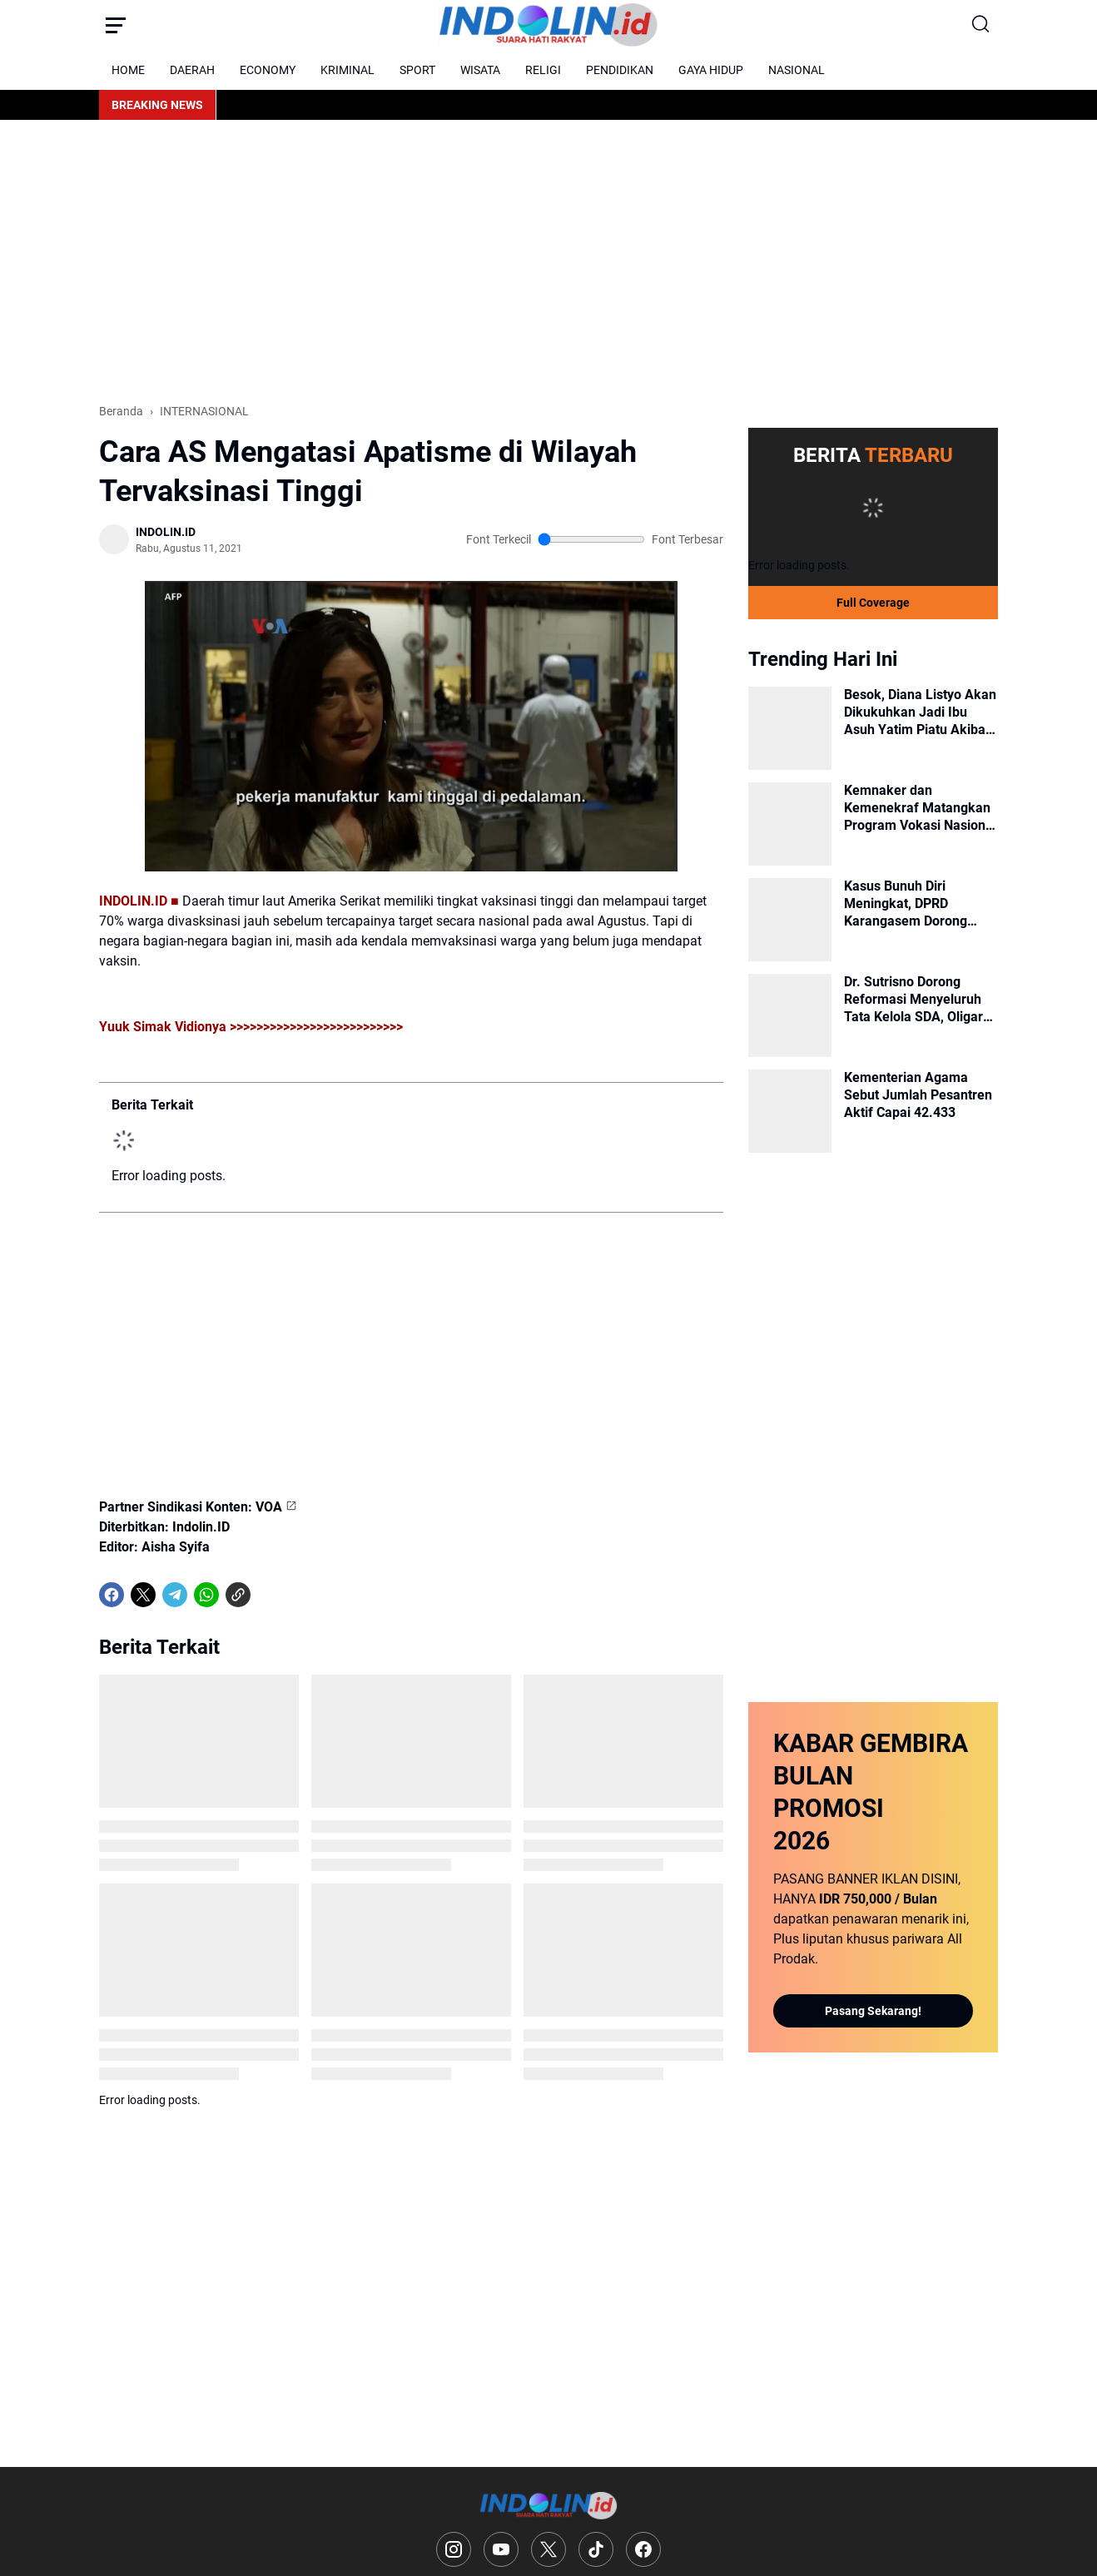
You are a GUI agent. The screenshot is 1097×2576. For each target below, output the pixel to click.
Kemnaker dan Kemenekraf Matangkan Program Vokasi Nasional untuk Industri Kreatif (920, 808)
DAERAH (192, 70)
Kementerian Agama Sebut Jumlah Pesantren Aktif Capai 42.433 (918, 1095)
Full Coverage (873, 602)
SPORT (417, 70)
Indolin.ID (201, 1527)
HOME (128, 70)
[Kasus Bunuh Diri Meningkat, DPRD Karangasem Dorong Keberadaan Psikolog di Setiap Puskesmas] (789, 919)
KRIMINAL (347, 70)
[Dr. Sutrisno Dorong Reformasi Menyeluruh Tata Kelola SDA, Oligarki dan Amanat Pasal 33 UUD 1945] (789, 1015)
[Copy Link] (238, 1594)
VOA (269, 1507)
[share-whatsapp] (269, 1594)
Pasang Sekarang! (873, 2011)
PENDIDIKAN (619, 70)
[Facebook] (111, 1594)
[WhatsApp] (206, 1594)
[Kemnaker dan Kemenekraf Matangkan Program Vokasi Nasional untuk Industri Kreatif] (789, 824)
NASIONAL (796, 70)
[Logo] (548, 2505)
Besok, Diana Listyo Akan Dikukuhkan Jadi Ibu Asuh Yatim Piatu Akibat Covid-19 (920, 712)
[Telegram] (174, 1594)
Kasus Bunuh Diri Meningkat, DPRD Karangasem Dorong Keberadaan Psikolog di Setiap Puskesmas (915, 904)
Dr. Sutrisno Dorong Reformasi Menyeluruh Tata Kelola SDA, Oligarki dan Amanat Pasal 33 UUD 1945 (919, 999)
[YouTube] (501, 2549)
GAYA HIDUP (710, 70)
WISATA (480, 70)
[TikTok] (595, 2549)
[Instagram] (453, 2549)
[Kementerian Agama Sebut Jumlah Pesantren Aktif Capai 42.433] (789, 1111)
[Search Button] (981, 25)
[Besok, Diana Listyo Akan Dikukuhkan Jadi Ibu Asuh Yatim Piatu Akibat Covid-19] (789, 728)
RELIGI (543, 70)
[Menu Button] (115, 25)
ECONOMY (267, 70)
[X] (143, 1594)
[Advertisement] (548, 261)
